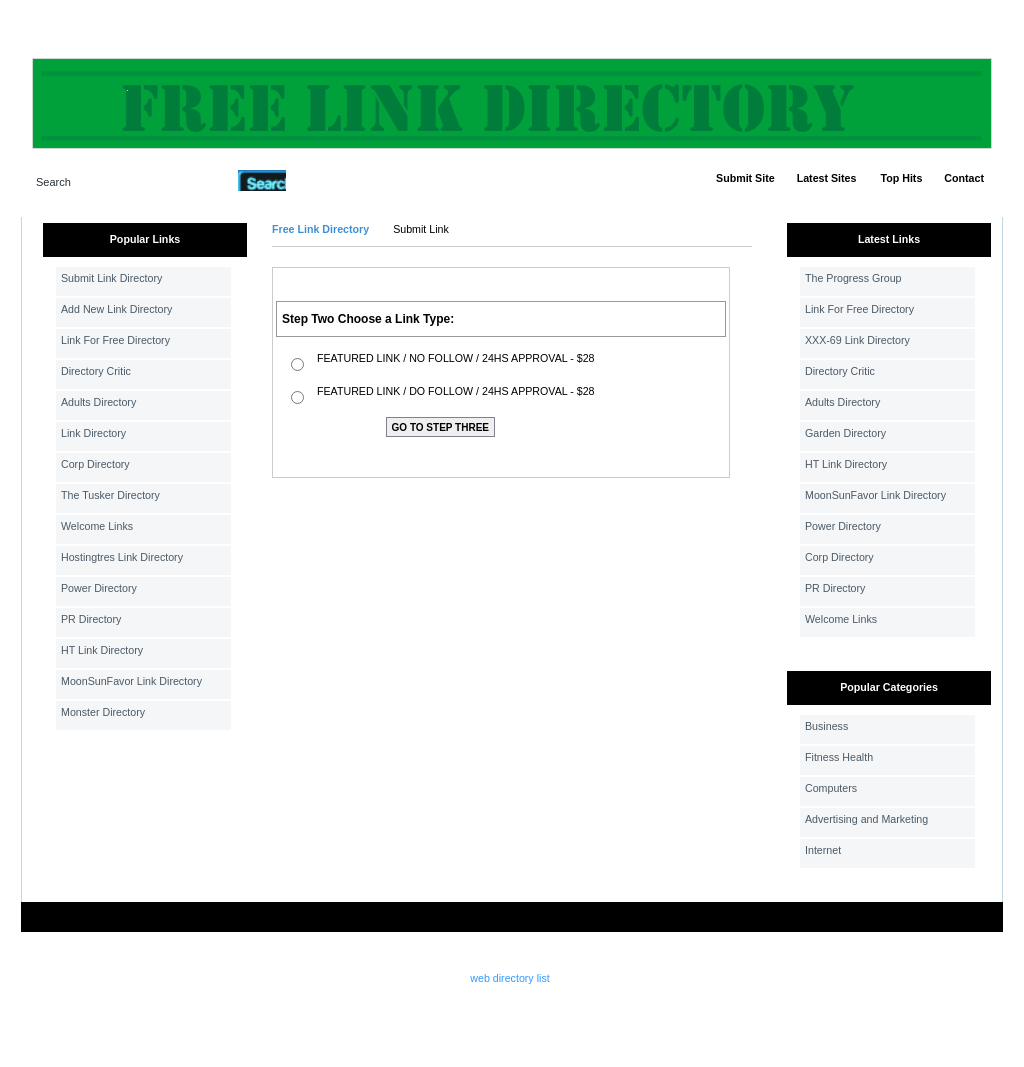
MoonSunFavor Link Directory (131, 681)
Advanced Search (338, 180)
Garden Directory (845, 433)
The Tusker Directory (110, 495)
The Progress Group (853, 278)
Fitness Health (839, 757)
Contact (964, 178)
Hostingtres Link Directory (122, 557)
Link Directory (93, 433)
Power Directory (99, 588)
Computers (831, 788)
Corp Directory (95, 464)
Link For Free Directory (115, 340)
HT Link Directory (102, 650)
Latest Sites (827, 178)
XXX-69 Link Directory (857, 340)
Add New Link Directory (116, 309)
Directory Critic (96, 371)
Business (826, 726)
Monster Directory (103, 712)
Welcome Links (97, 526)
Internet (823, 850)
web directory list (509, 978)
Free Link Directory (320, 229)
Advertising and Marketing (866, 819)
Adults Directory (98, 402)
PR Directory (91, 619)
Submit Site (745, 178)
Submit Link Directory (111, 278)
